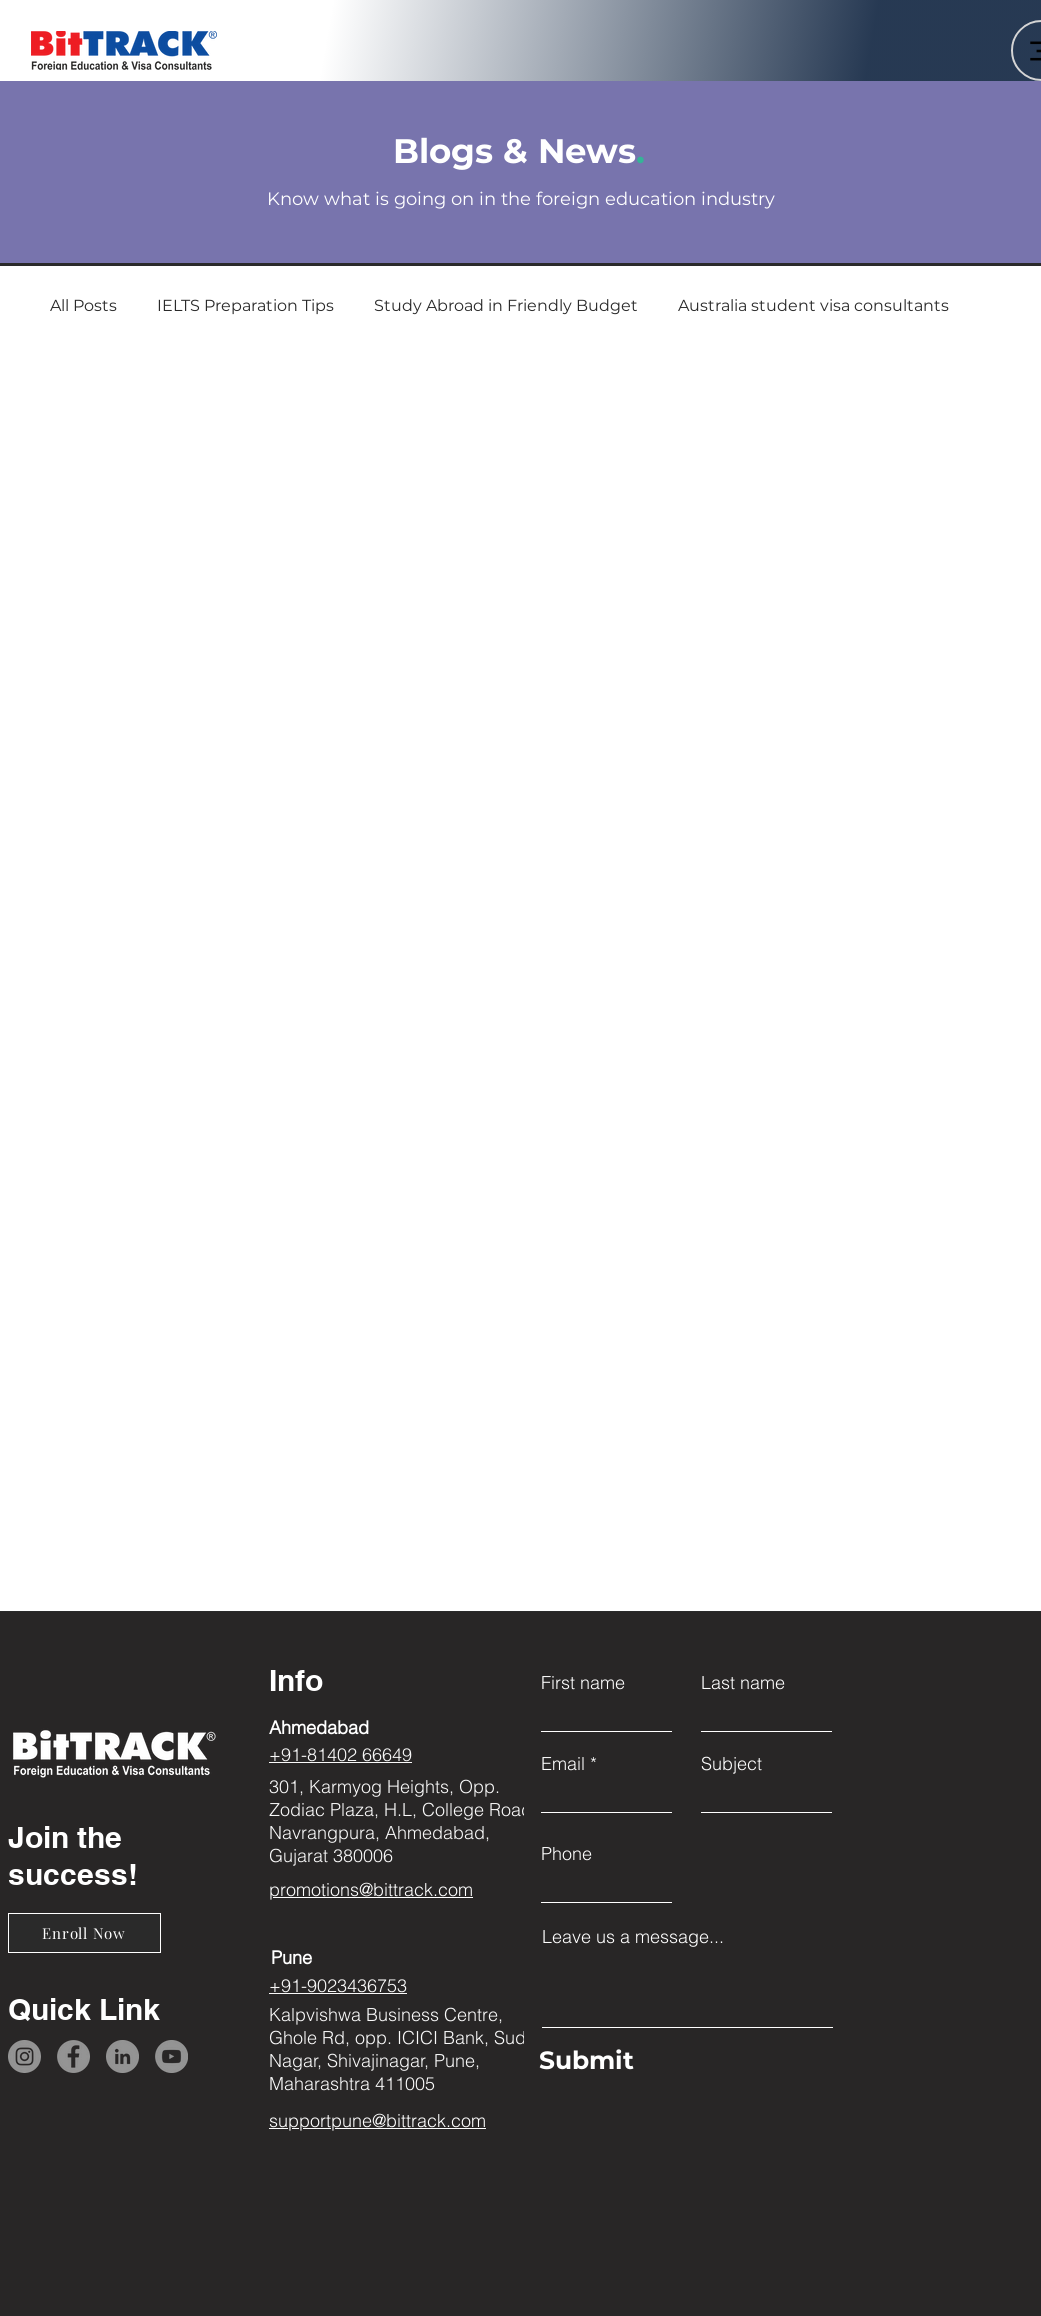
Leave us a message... (633, 1937)
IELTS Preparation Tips (245, 305)
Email (563, 1764)
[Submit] (682, 2060)
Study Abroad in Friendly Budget (506, 305)
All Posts (83, 305)
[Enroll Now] (84, 1933)
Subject (731, 1764)
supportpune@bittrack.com (377, 2120)
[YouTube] (171, 2056)
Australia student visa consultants (813, 305)
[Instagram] (24, 2056)
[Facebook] (73, 2056)
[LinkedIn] (122, 2056)
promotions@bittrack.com (371, 1889)
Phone (566, 1854)
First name (583, 1683)
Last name (743, 1683)
